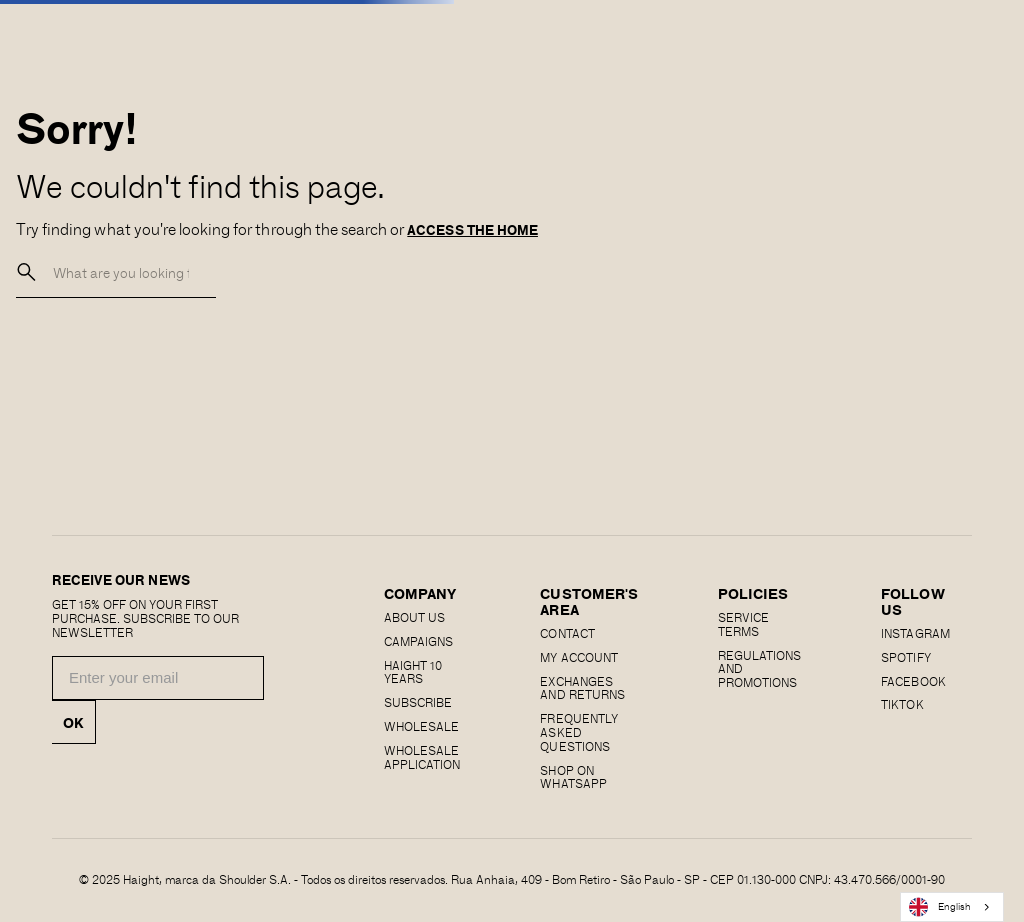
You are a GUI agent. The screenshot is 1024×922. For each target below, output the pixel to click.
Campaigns (418, 641)
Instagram (915, 633)
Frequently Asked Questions (578, 732)
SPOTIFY (905, 657)
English (940, 907)
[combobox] (952, 907)
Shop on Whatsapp (573, 777)
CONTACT (567, 633)
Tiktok (902, 704)
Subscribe (418, 702)
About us (414, 617)
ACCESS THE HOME (472, 230)
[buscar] (27, 272)
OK (73, 722)
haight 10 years (413, 672)
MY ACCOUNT (578, 657)
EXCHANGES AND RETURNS (582, 688)
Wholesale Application (422, 757)
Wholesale (421, 726)
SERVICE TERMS (743, 624)
